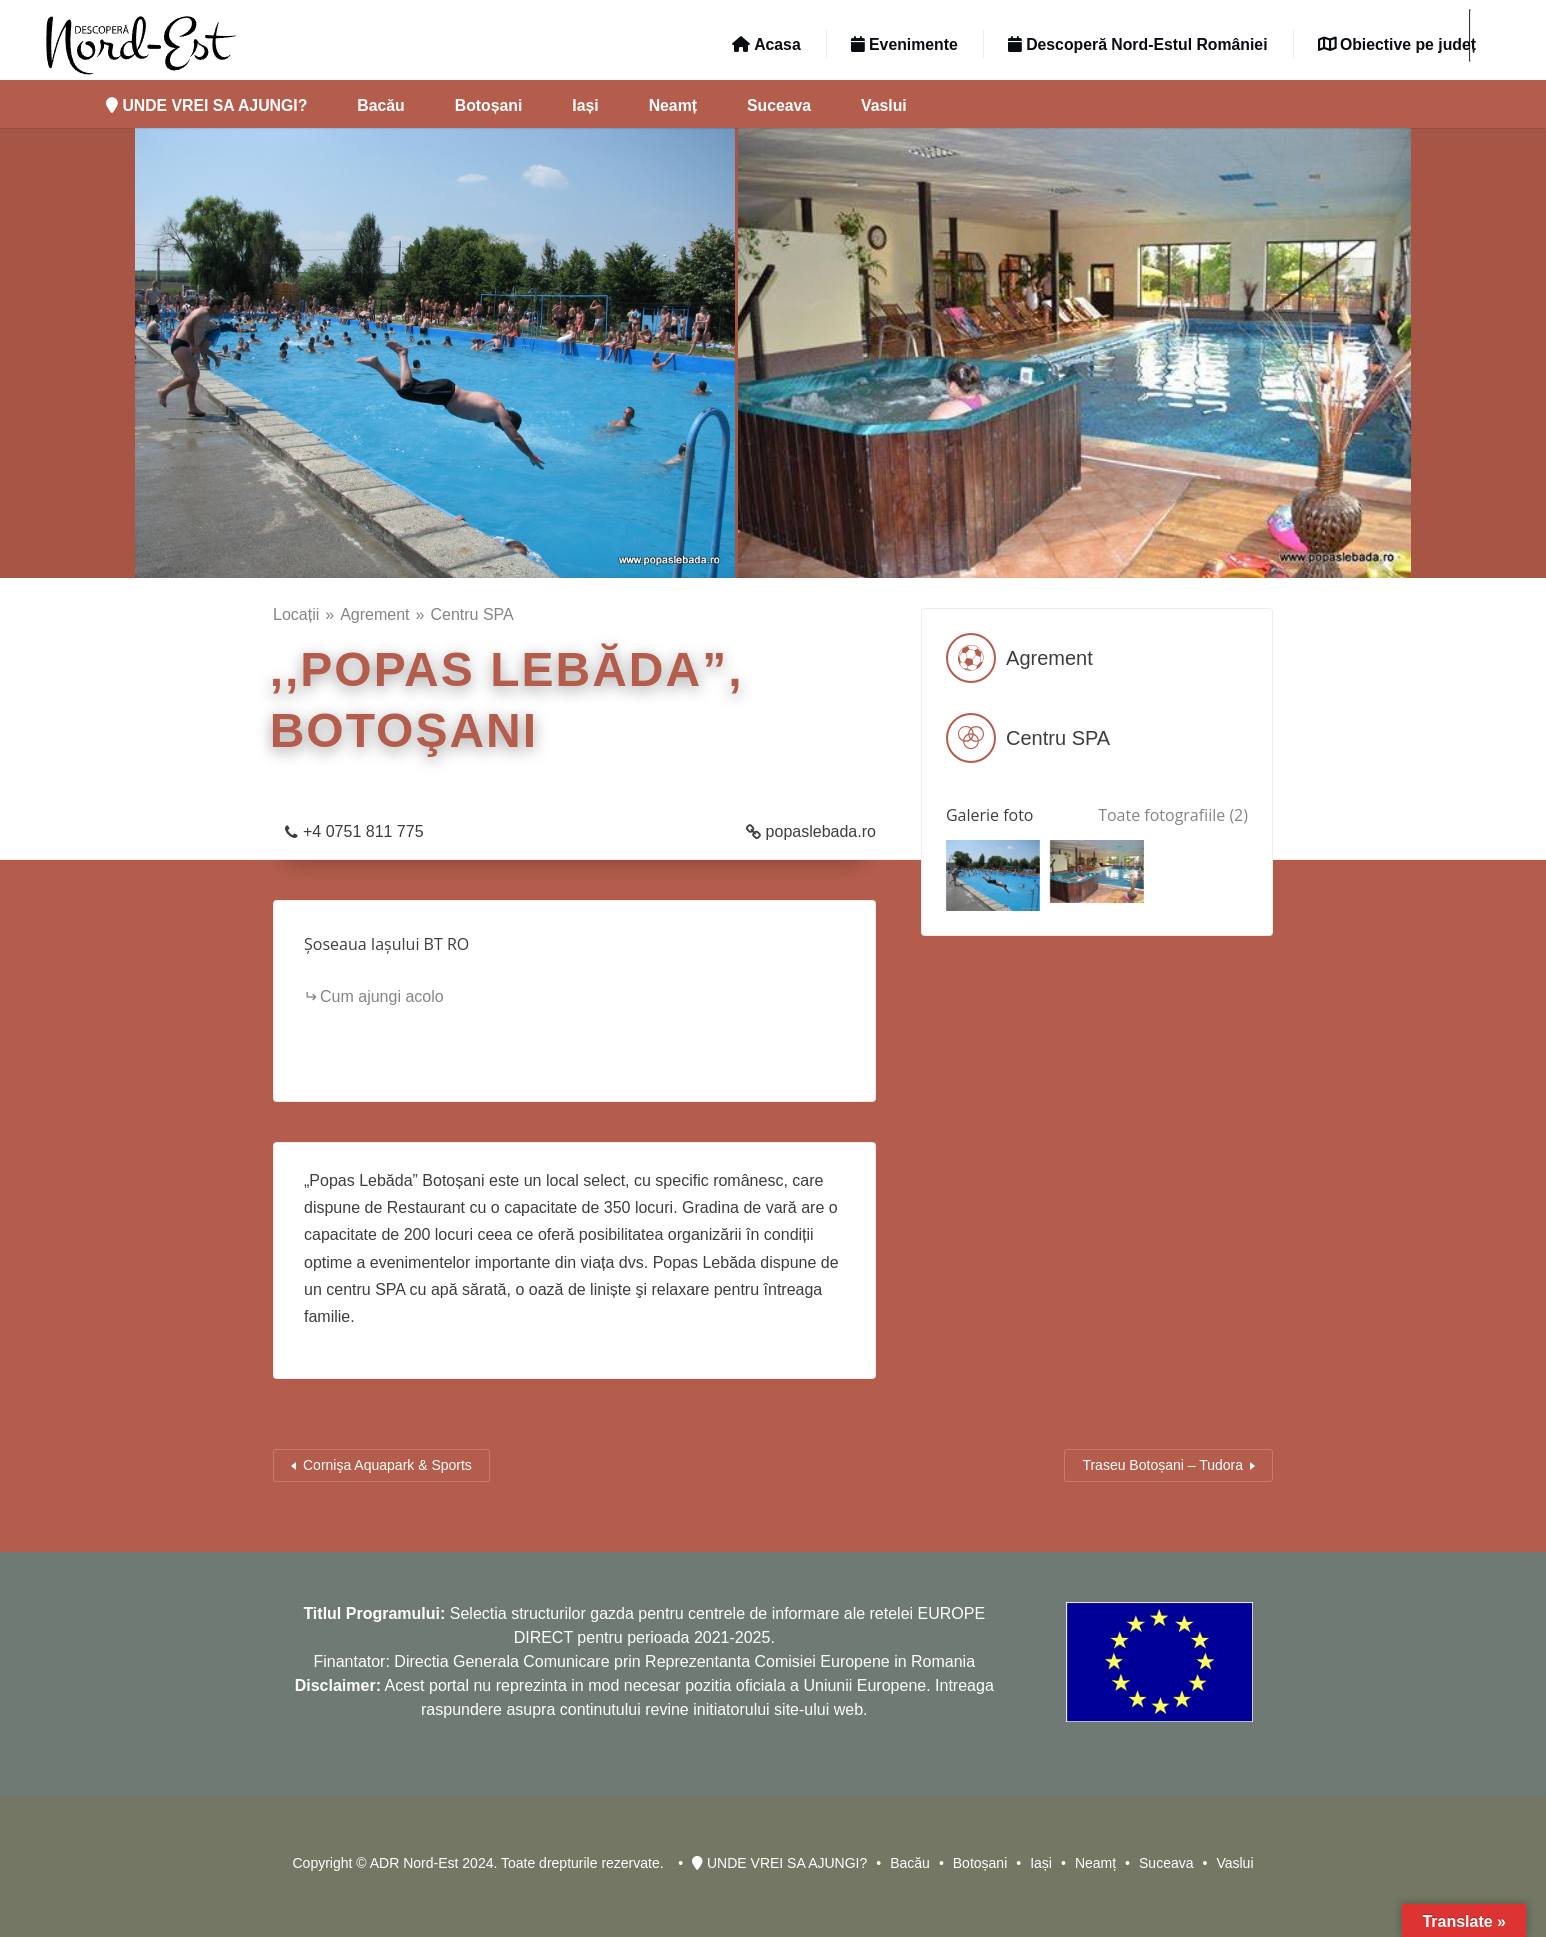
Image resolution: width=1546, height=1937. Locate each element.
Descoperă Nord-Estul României (1138, 44)
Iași (585, 105)
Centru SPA (471, 614)
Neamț (673, 105)
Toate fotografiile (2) (1173, 815)
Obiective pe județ (1397, 44)
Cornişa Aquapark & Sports (387, 1465)
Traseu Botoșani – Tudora (1162, 1465)
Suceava (779, 105)
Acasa (766, 44)
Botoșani (489, 105)
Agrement (374, 614)
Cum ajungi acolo (382, 996)
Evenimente (904, 44)
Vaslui (884, 105)
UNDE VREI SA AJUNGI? (206, 105)
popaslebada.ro (821, 831)
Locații (296, 614)
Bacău (380, 105)
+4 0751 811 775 (363, 831)
